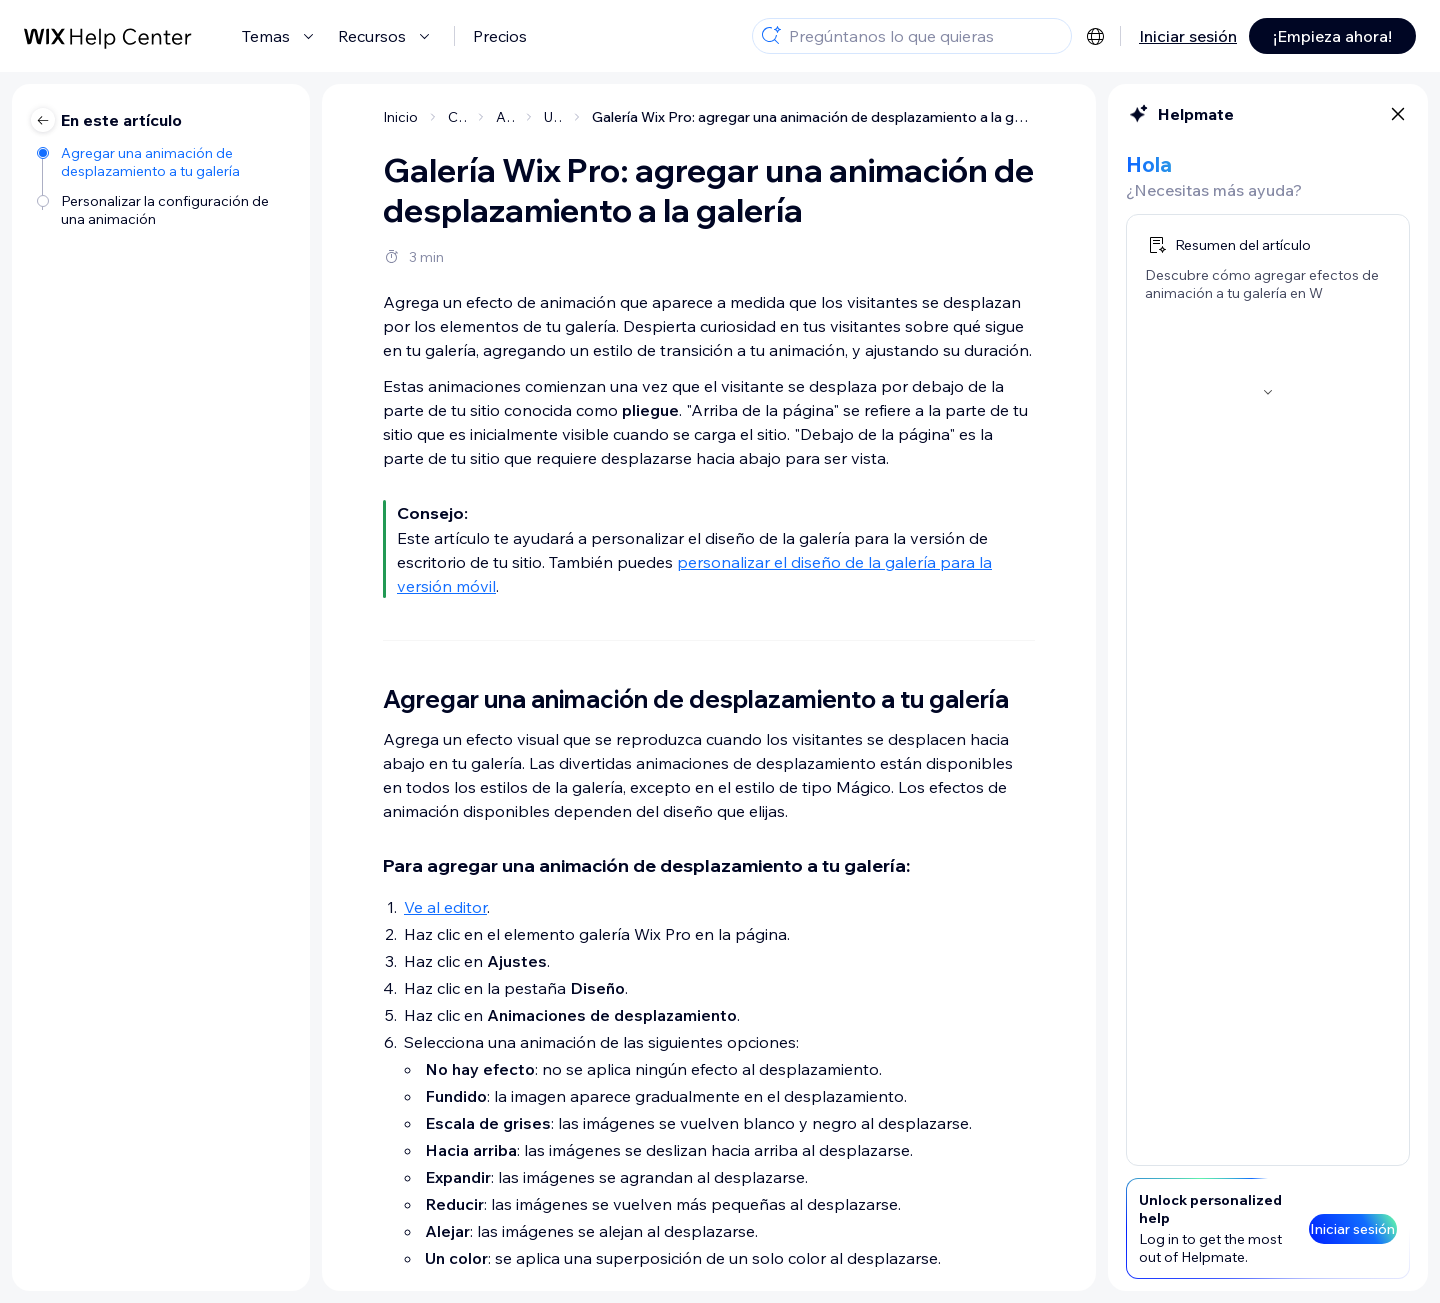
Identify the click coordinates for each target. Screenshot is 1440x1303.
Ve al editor (445, 907)
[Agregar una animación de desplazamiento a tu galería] (163, 162)
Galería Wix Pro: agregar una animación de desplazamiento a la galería (813, 117)
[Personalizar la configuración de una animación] (163, 210)
